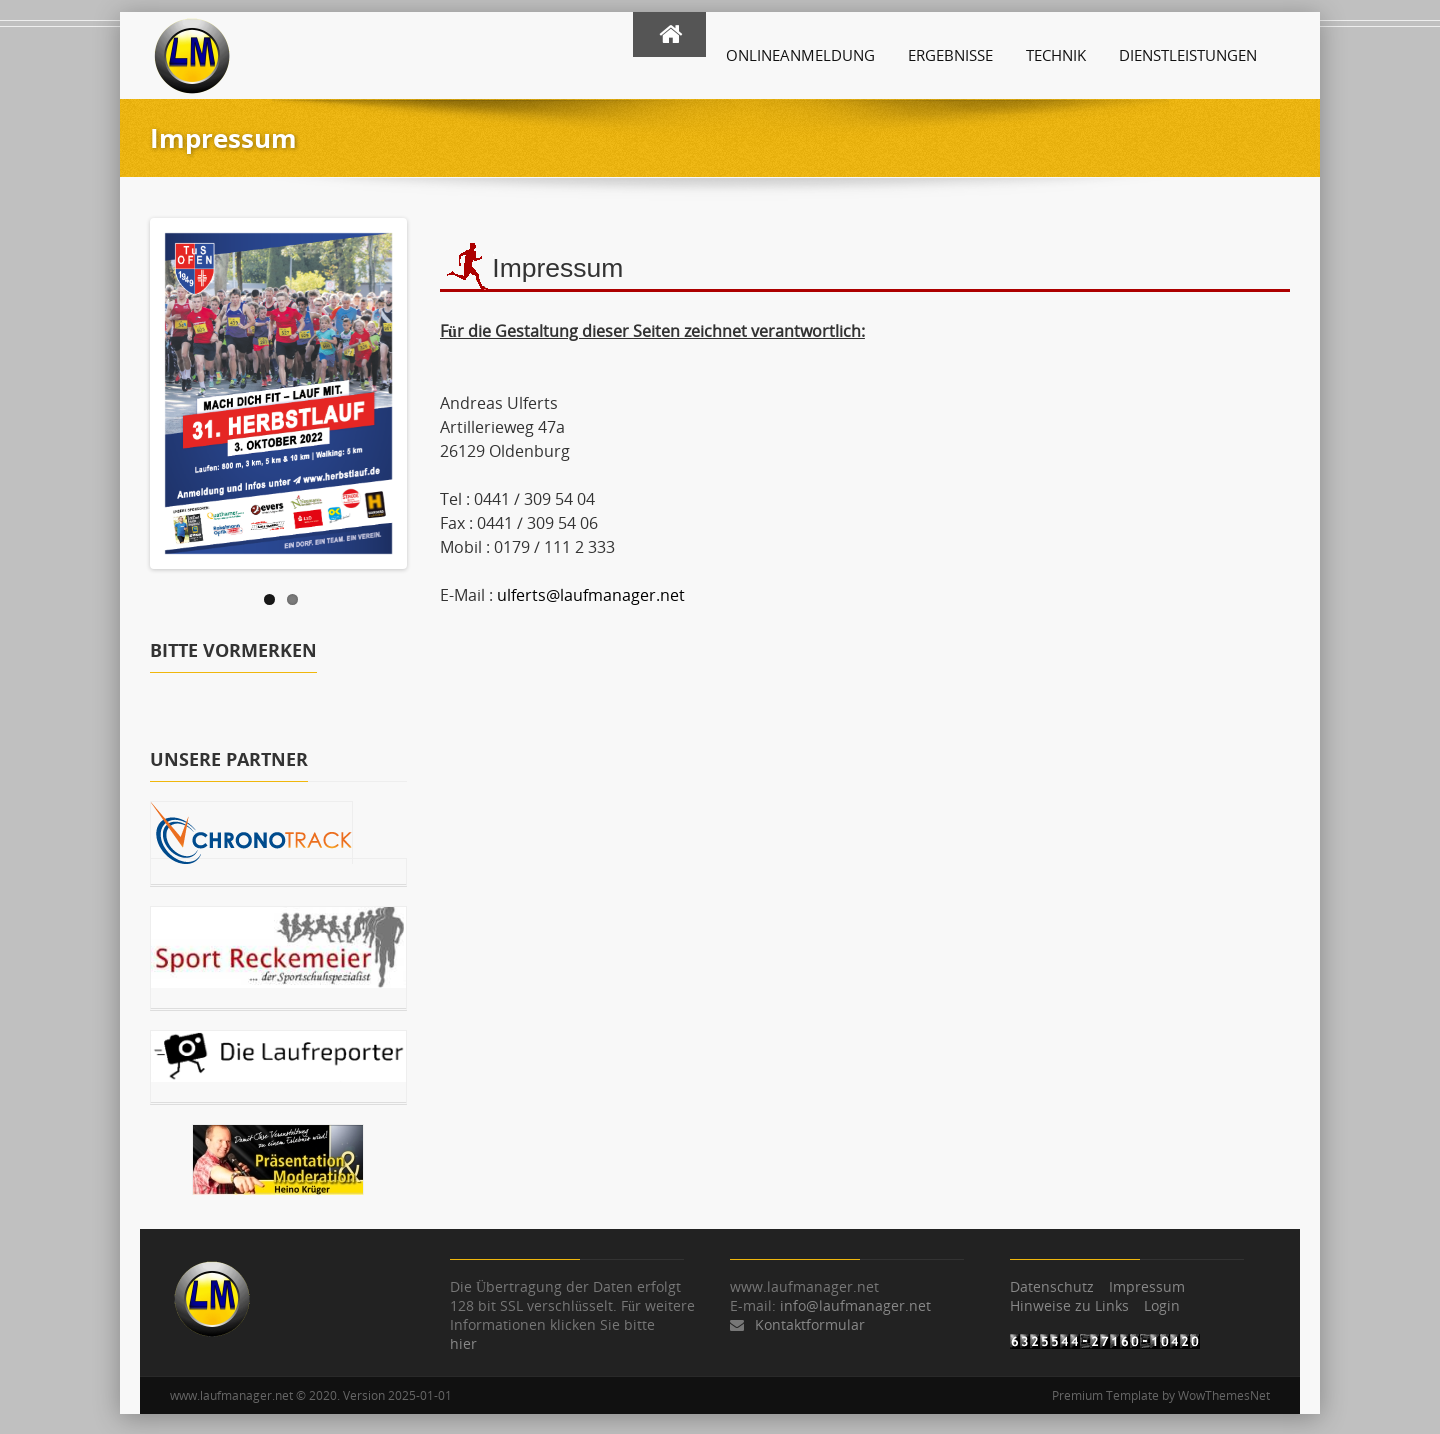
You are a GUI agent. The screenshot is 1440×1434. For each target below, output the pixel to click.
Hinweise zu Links (1069, 1305)
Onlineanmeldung (800, 55)
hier (463, 1343)
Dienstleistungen (1188, 55)
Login (1162, 1305)
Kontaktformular (810, 1324)
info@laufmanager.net (855, 1305)
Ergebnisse (950, 55)
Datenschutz (1052, 1286)
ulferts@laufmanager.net (591, 595)
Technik (1056, 55)
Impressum (1147, 1286)
